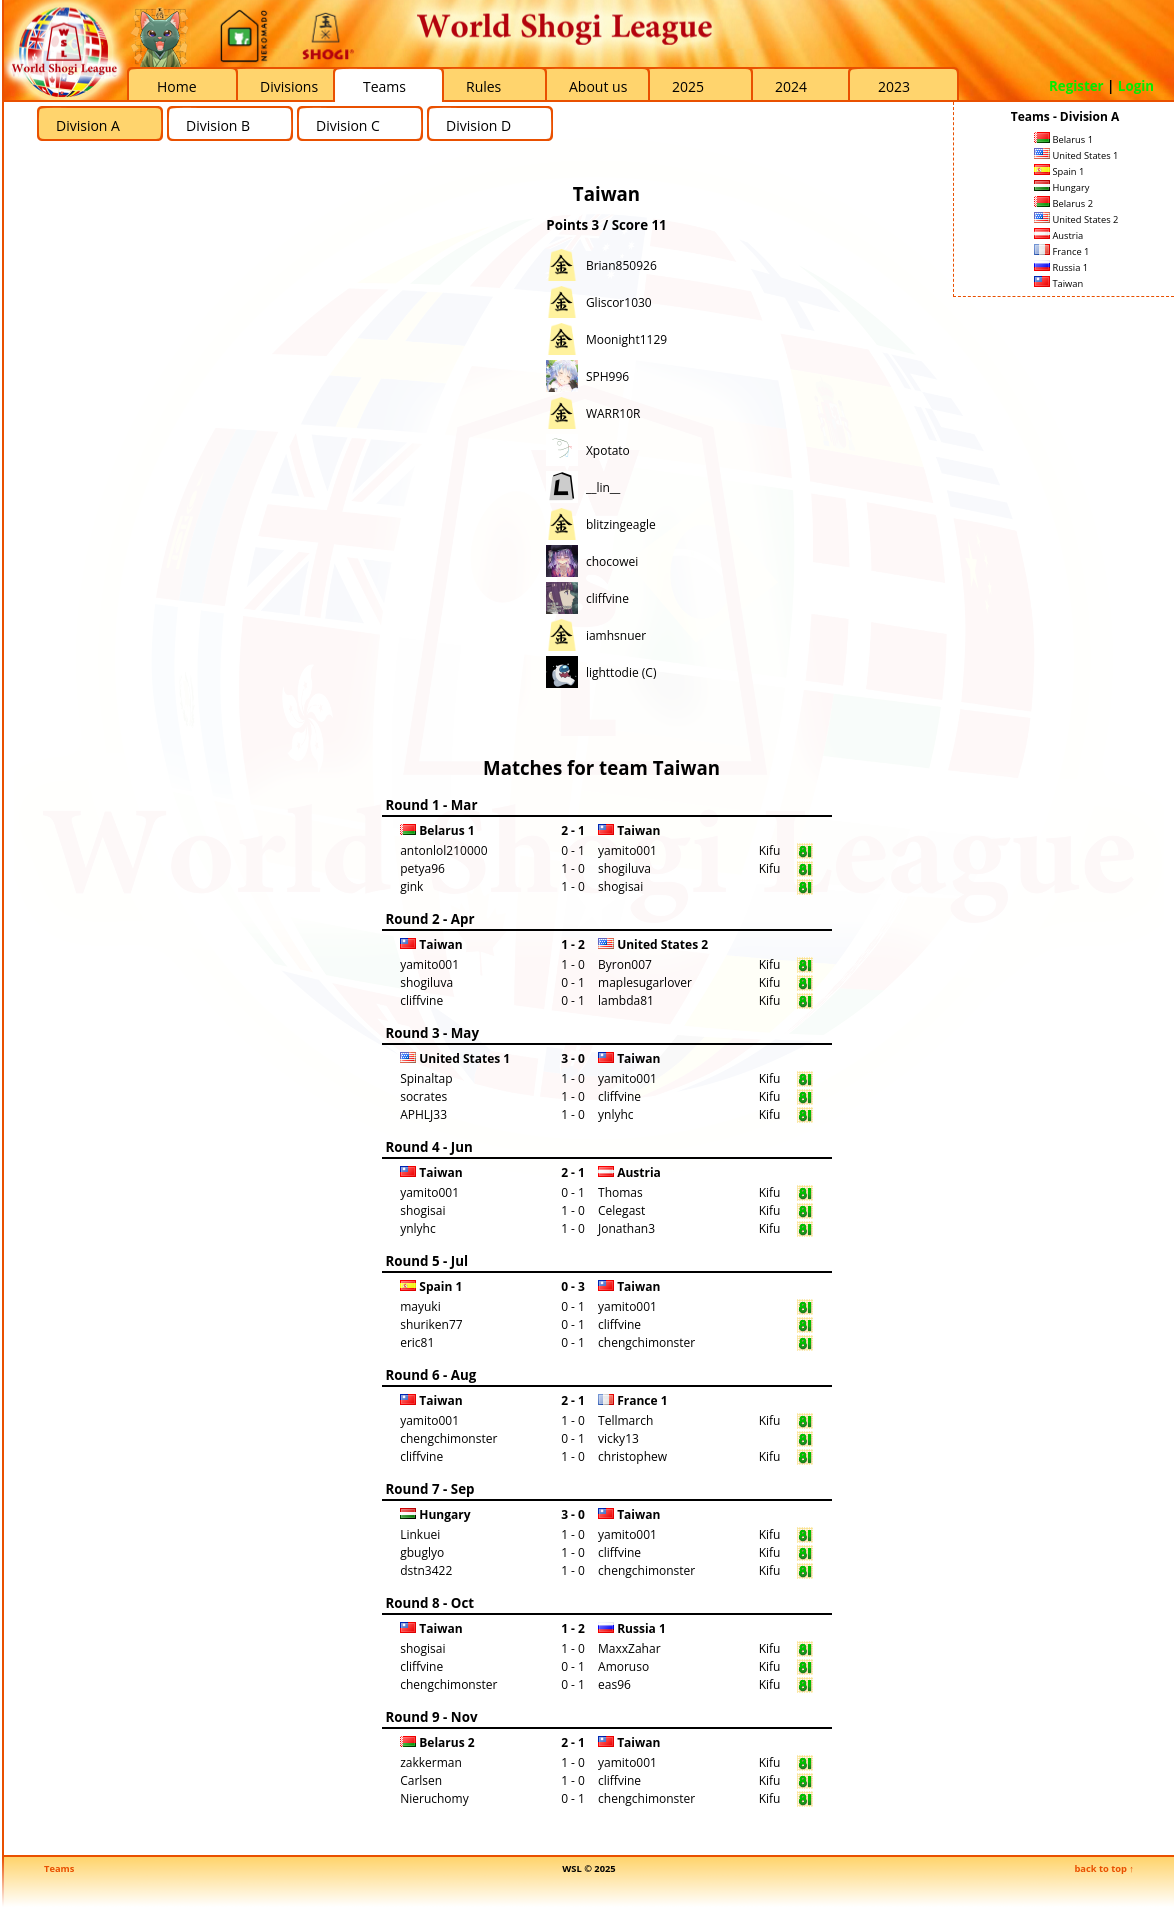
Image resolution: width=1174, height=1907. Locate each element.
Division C (348, 125)
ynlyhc (616, 1114)
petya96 (422, 868)
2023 (894, 86)
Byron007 (625, 964)
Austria (1058, 235)
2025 (688, 86)
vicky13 (618, 1438)
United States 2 (1076, 219)
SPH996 (607, 376)
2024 (791, 86)
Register (1076, 86)
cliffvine (607, 598)
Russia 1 (1061, 267)
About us (598, 86)
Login (1136, 86)
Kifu (770, 850)
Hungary (1061, 187)
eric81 (417, 1342)
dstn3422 (426, 1570)
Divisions (289, 86)
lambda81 (626, 1000)
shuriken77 (431, 1324)
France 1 (1061, 251)
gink (411, 886)
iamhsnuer (616, 635)
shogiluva (624, 868)
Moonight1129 (626, 339)
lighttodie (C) (621, 672)
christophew (632, 1456)
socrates (423, 1096)
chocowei (612, 561)
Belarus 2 (1063, 203)
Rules (483, 86)
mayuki (420, 1306)
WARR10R (613, 413)
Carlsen (421, 1780)
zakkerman (431, 1762)
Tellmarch (625, 1420)
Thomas (620, 1192)
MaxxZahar (629, 1648)
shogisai (620, 886)
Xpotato (608, 450)
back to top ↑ (1104, 1868)
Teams (384, 86)
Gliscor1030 (619, 302)
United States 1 (1076, 155)
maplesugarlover (645, 982)
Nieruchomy (434, 1798)
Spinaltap (426, 1078)
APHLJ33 (423, 1114)
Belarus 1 (1063, 139)
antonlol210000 (443, 850)
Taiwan (1058, 283)
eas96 (614, 1684)
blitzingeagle (621, 524)
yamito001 (627, 850)
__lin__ (603, 487)
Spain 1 (1059, 171)
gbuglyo (422, 1552)
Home (177, 86)
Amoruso (623, 1666)
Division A (88, 125)
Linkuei (420, 1534)
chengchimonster (646, 1342)
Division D (478, 125)
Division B (218, 125)
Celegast (621, 1210)
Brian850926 (621, 265)
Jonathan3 (626, 1228)
